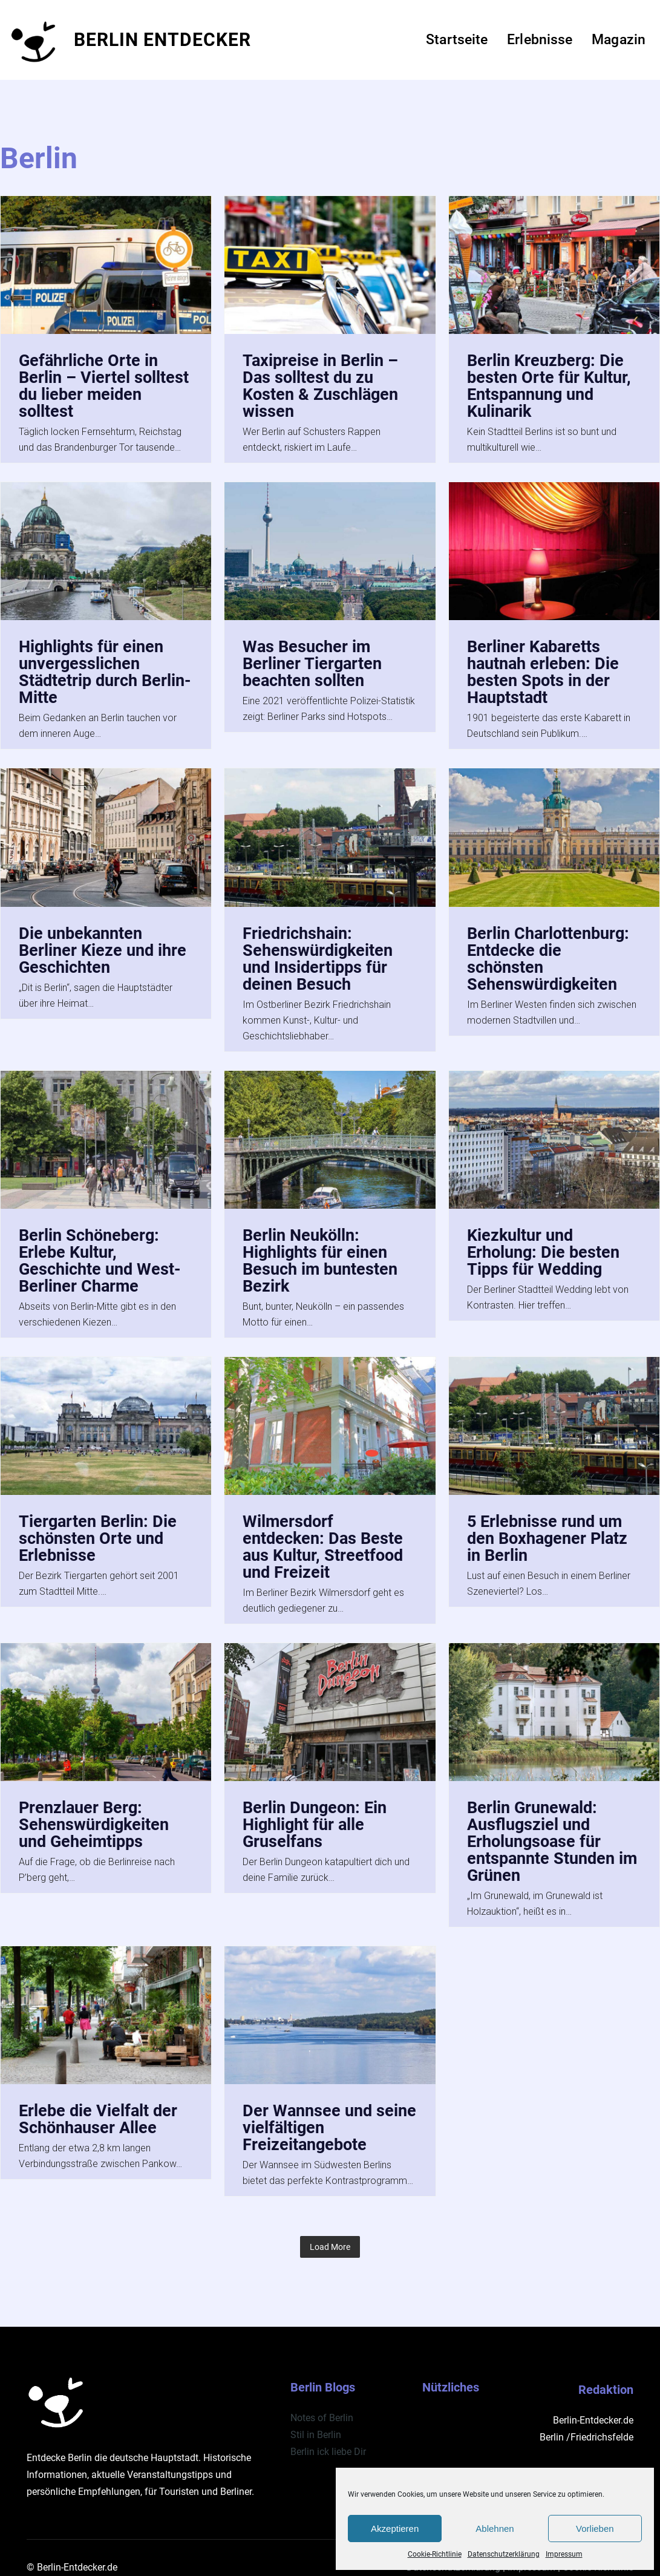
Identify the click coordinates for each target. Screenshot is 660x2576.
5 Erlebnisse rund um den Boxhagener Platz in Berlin (550, 1528)
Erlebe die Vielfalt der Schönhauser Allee (99, 2103)
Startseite (457, 39)
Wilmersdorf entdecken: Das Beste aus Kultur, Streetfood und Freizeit (325, 1536)
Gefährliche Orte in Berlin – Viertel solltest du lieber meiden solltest (105, 384)
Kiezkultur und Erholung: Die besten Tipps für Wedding (545, 1244)
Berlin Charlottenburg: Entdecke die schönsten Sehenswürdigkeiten (551, 952)
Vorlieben (595, 2528)
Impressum (564, 2554)
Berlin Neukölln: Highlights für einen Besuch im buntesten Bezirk (323, 1252)
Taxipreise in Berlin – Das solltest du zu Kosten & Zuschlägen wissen (323, 384)
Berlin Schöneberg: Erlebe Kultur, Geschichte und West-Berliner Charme (102, 1252)
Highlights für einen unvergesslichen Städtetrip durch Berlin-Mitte (93, 668)
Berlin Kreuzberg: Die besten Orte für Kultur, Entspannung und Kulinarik (551, 384)
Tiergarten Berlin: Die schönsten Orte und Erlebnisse (99, 1528)
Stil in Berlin (315, 2415)
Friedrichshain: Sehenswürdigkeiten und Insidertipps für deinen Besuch (320, 952)
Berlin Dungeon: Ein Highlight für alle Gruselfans (317, 1811)
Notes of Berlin (321, 2398)
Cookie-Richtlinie (435, 2554)
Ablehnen (494, 2528)
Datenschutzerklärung (504, 2554)
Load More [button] (330, 2227)
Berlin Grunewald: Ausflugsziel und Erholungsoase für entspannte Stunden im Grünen (543, 1828)
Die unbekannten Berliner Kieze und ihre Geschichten (105, 944)
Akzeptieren (395, 2528)
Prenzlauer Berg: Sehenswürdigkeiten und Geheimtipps (96, 1811)
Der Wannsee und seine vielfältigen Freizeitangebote (309, 2111)
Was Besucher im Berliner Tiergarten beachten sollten (314, 660)
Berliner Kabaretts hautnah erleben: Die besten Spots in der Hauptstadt (545, 668)
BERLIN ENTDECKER (162, 39)
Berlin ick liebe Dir (328, 2431)
